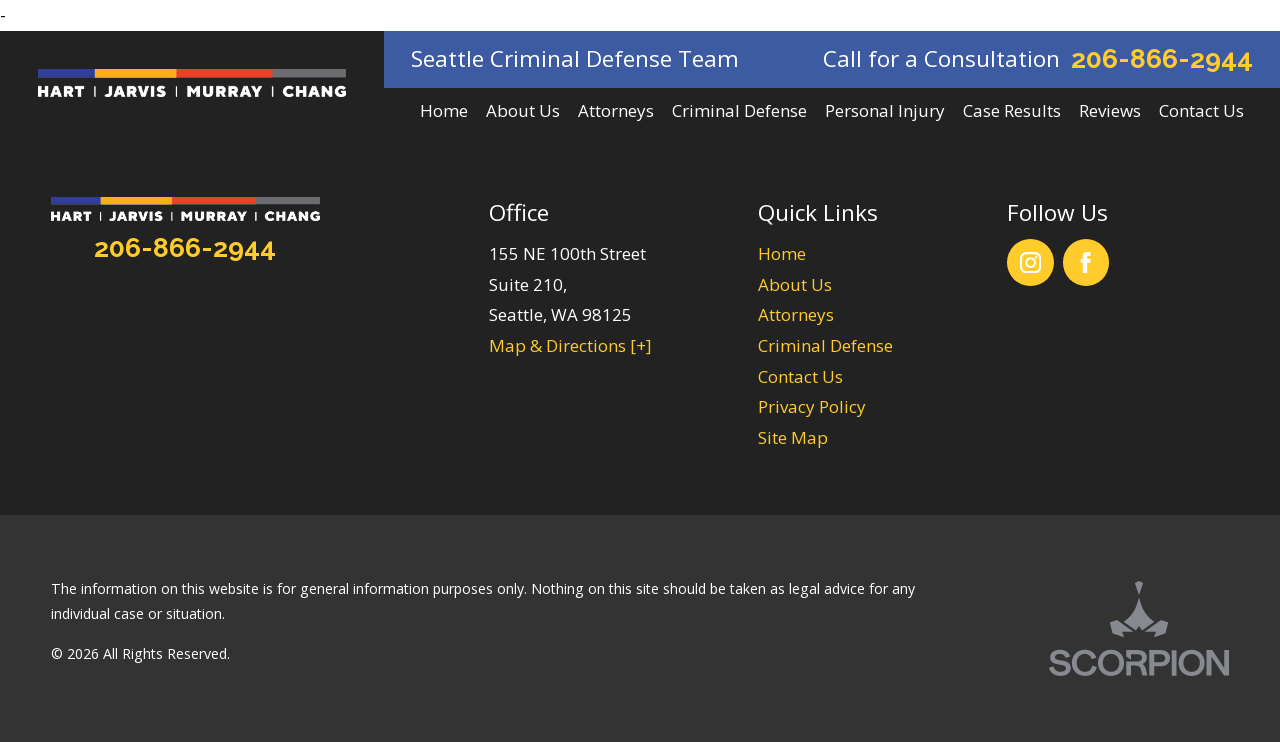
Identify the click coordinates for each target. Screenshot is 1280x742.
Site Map (793, 437)
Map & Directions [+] (570, 345)
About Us (795, 284)
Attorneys (796, 314)
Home (782, 253)
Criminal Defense (825, 345)
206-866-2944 (1162, 58)
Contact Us (800, 376)
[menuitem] (444, 112)
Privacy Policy (812, 406)
